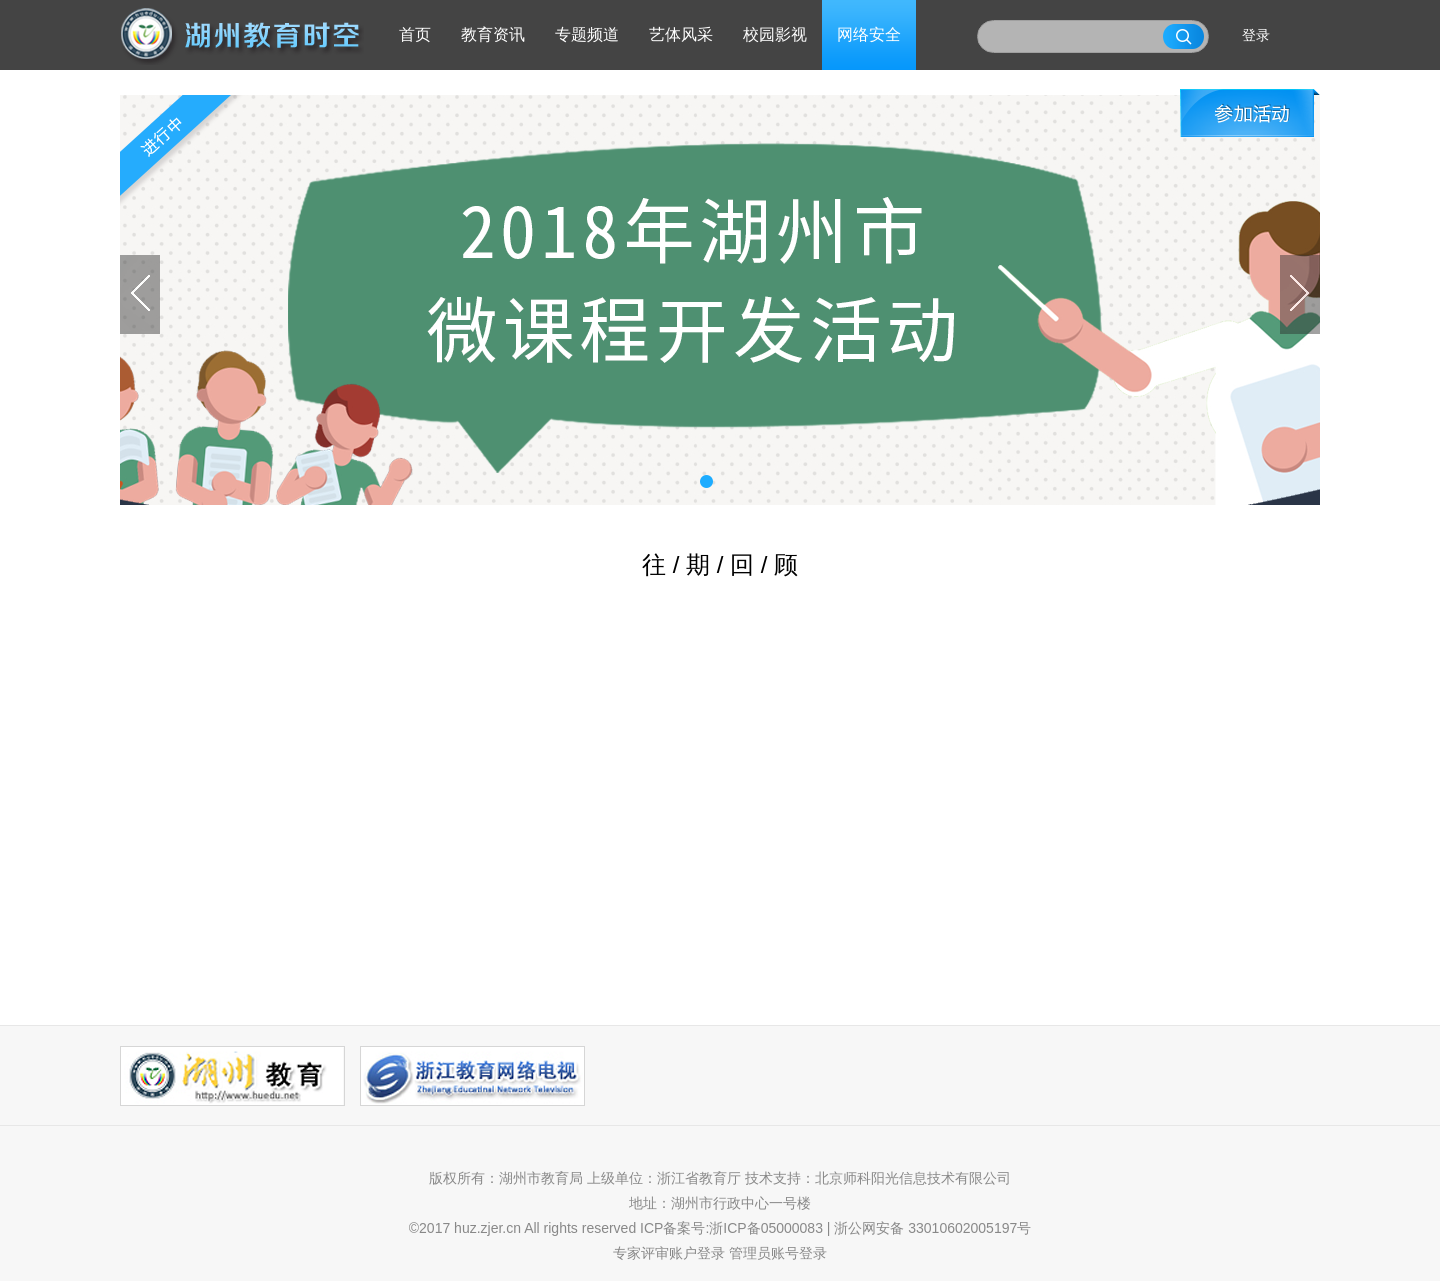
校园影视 (775, 34)
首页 (415, 34)
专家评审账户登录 (669, 1253)
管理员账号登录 (778, 1253)
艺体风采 (681, 34)
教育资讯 (493, 34)
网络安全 (869, 34)
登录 (1256, 35)
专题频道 (587, 34)
